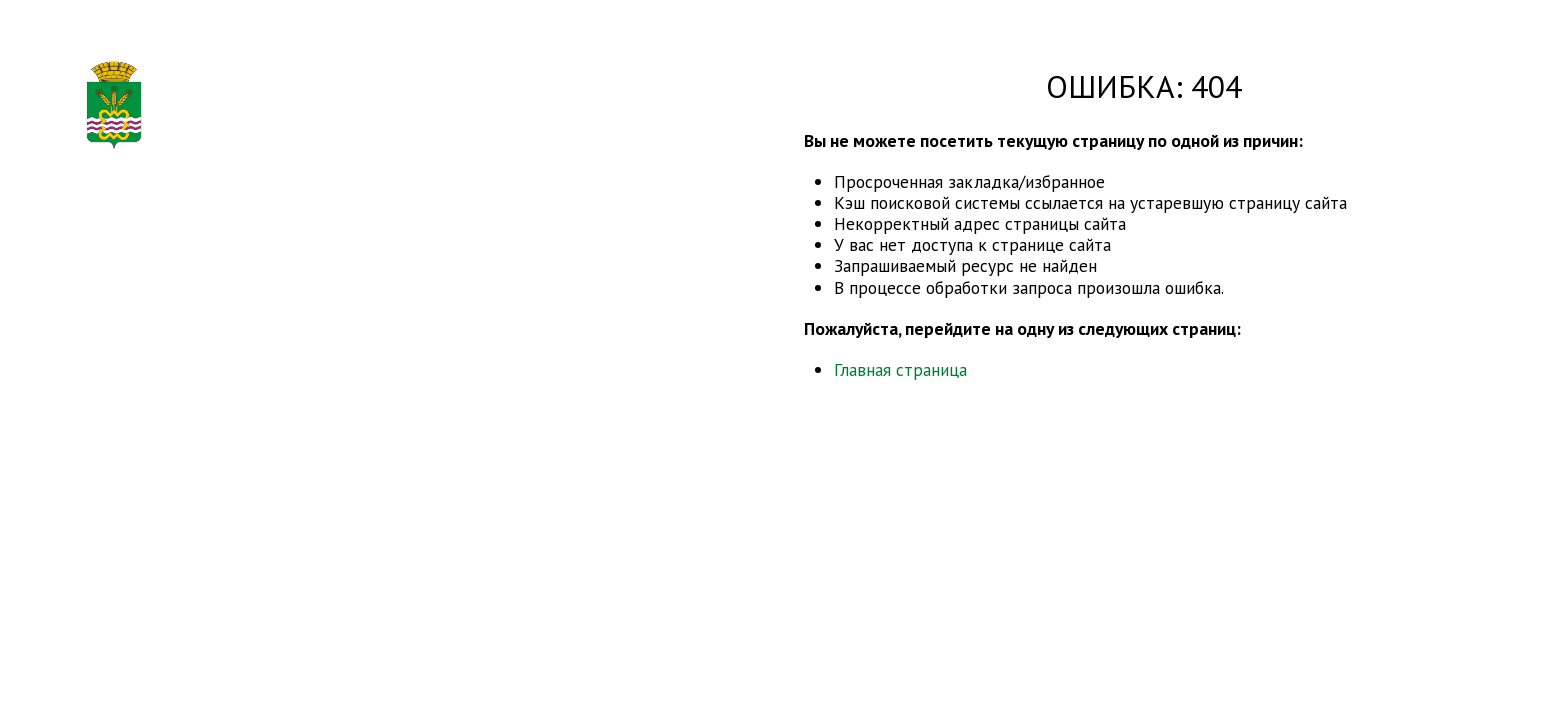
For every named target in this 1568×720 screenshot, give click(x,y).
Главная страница (900, 369)
